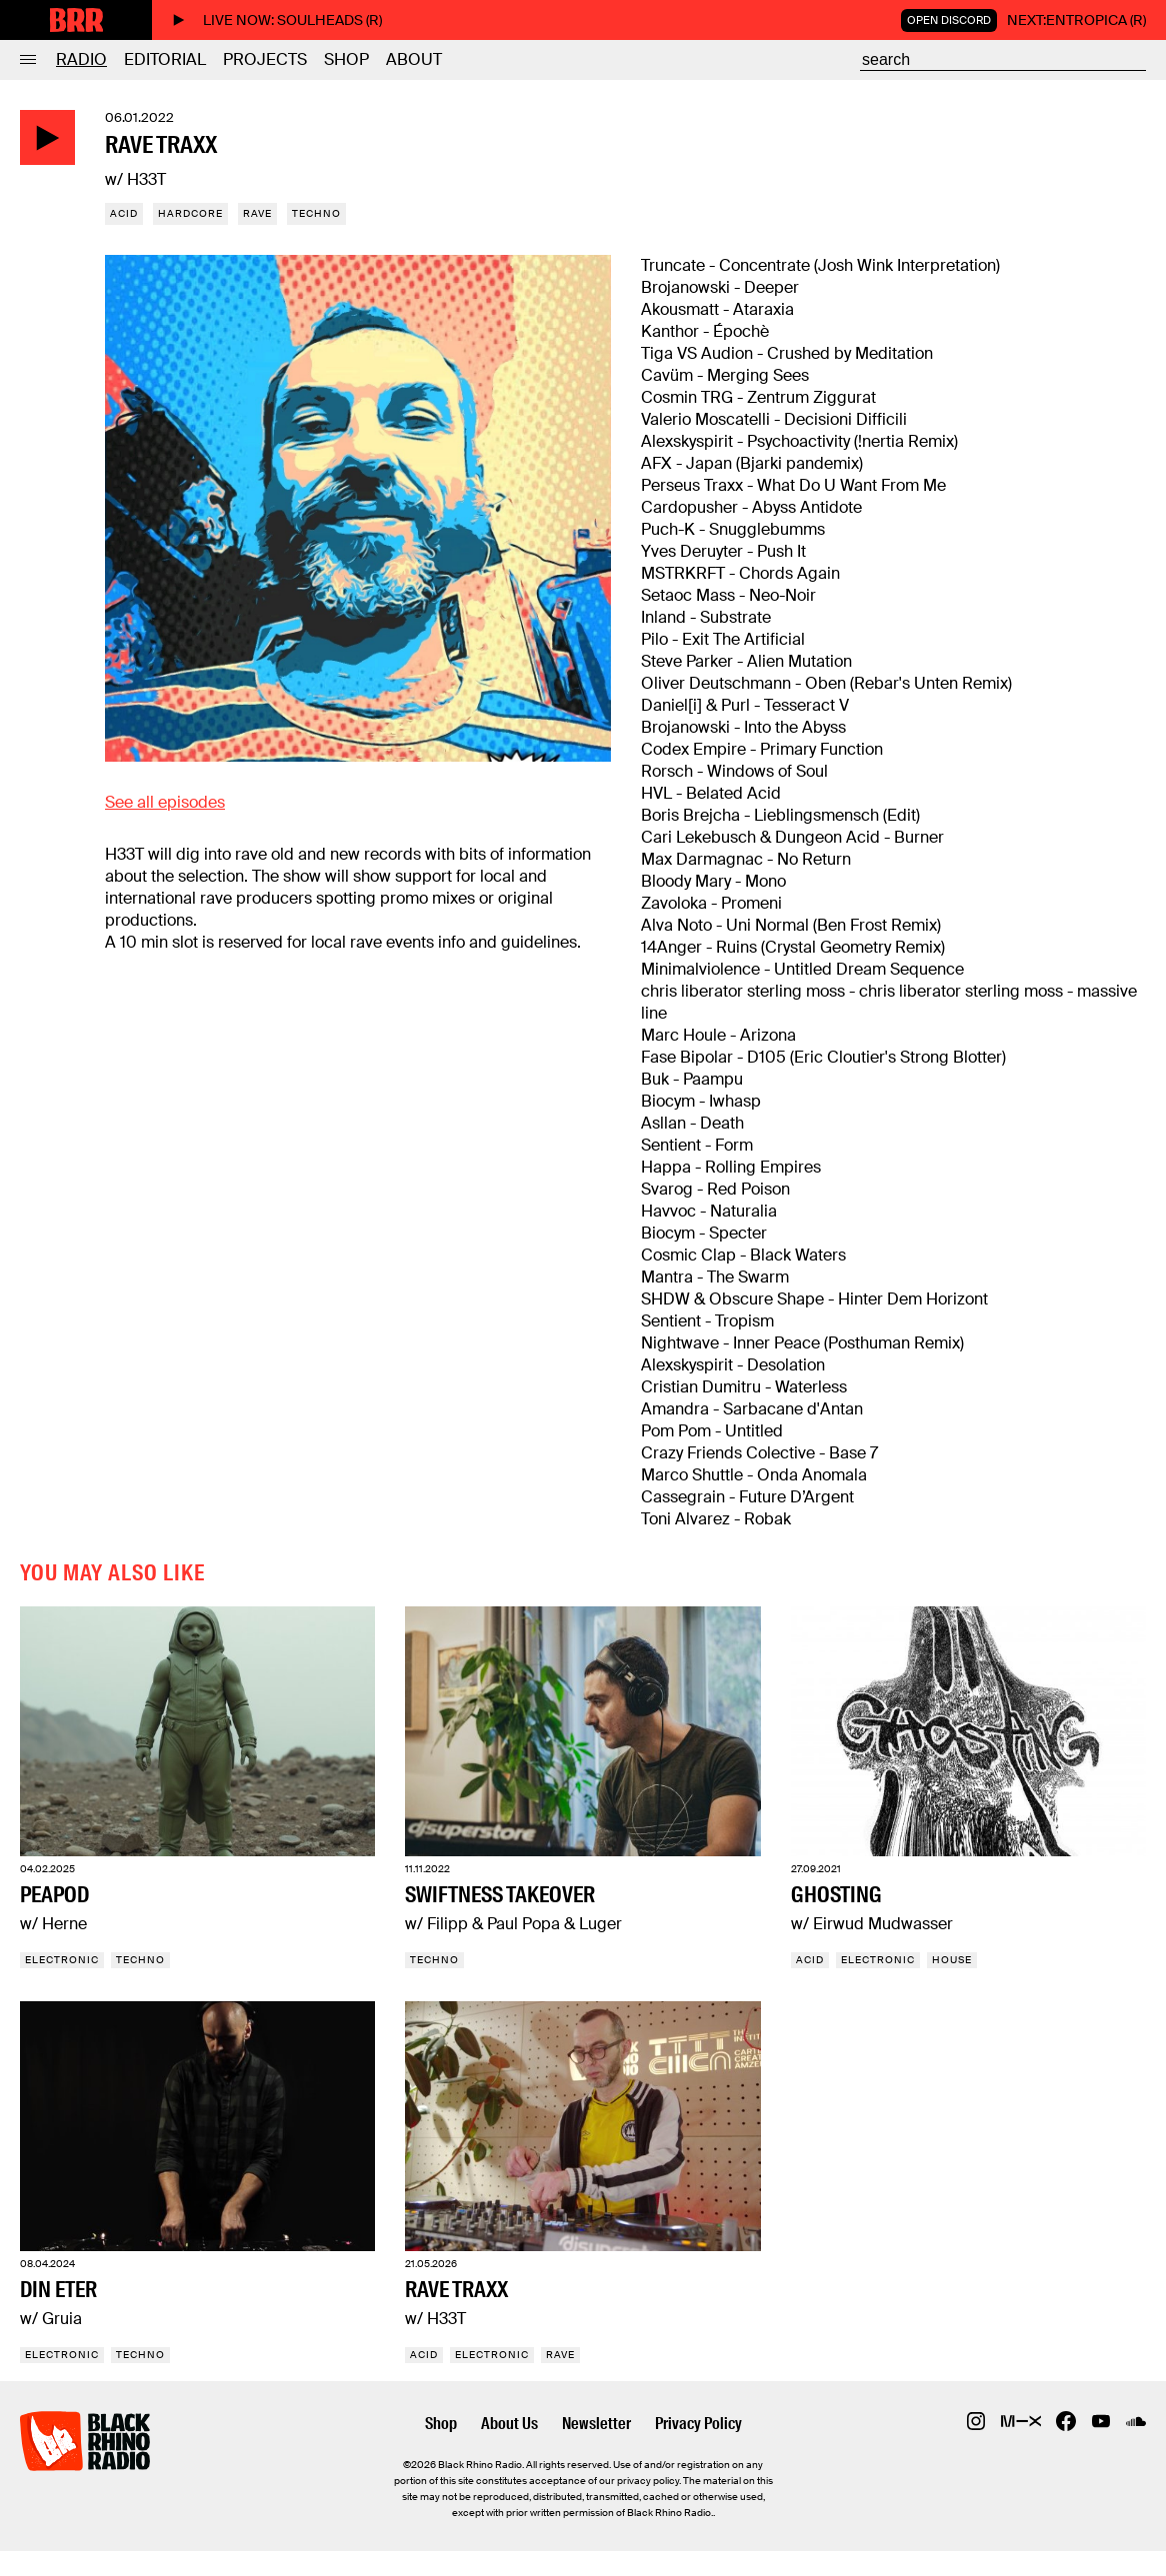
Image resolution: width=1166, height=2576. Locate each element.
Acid (124, 213)
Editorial (165, 59)
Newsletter (596, 2423)
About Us (509, 2423)
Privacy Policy (698, 2423)
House (952, 1959)
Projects (265, 59)
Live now (277, 20)
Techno (316, 213)
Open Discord (949, 20)
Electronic (62, 1959)
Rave (257, 213)
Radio (81, 59)
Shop (346, 59)
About (414, 59)
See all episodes (165, 802)
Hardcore (190, 213)
